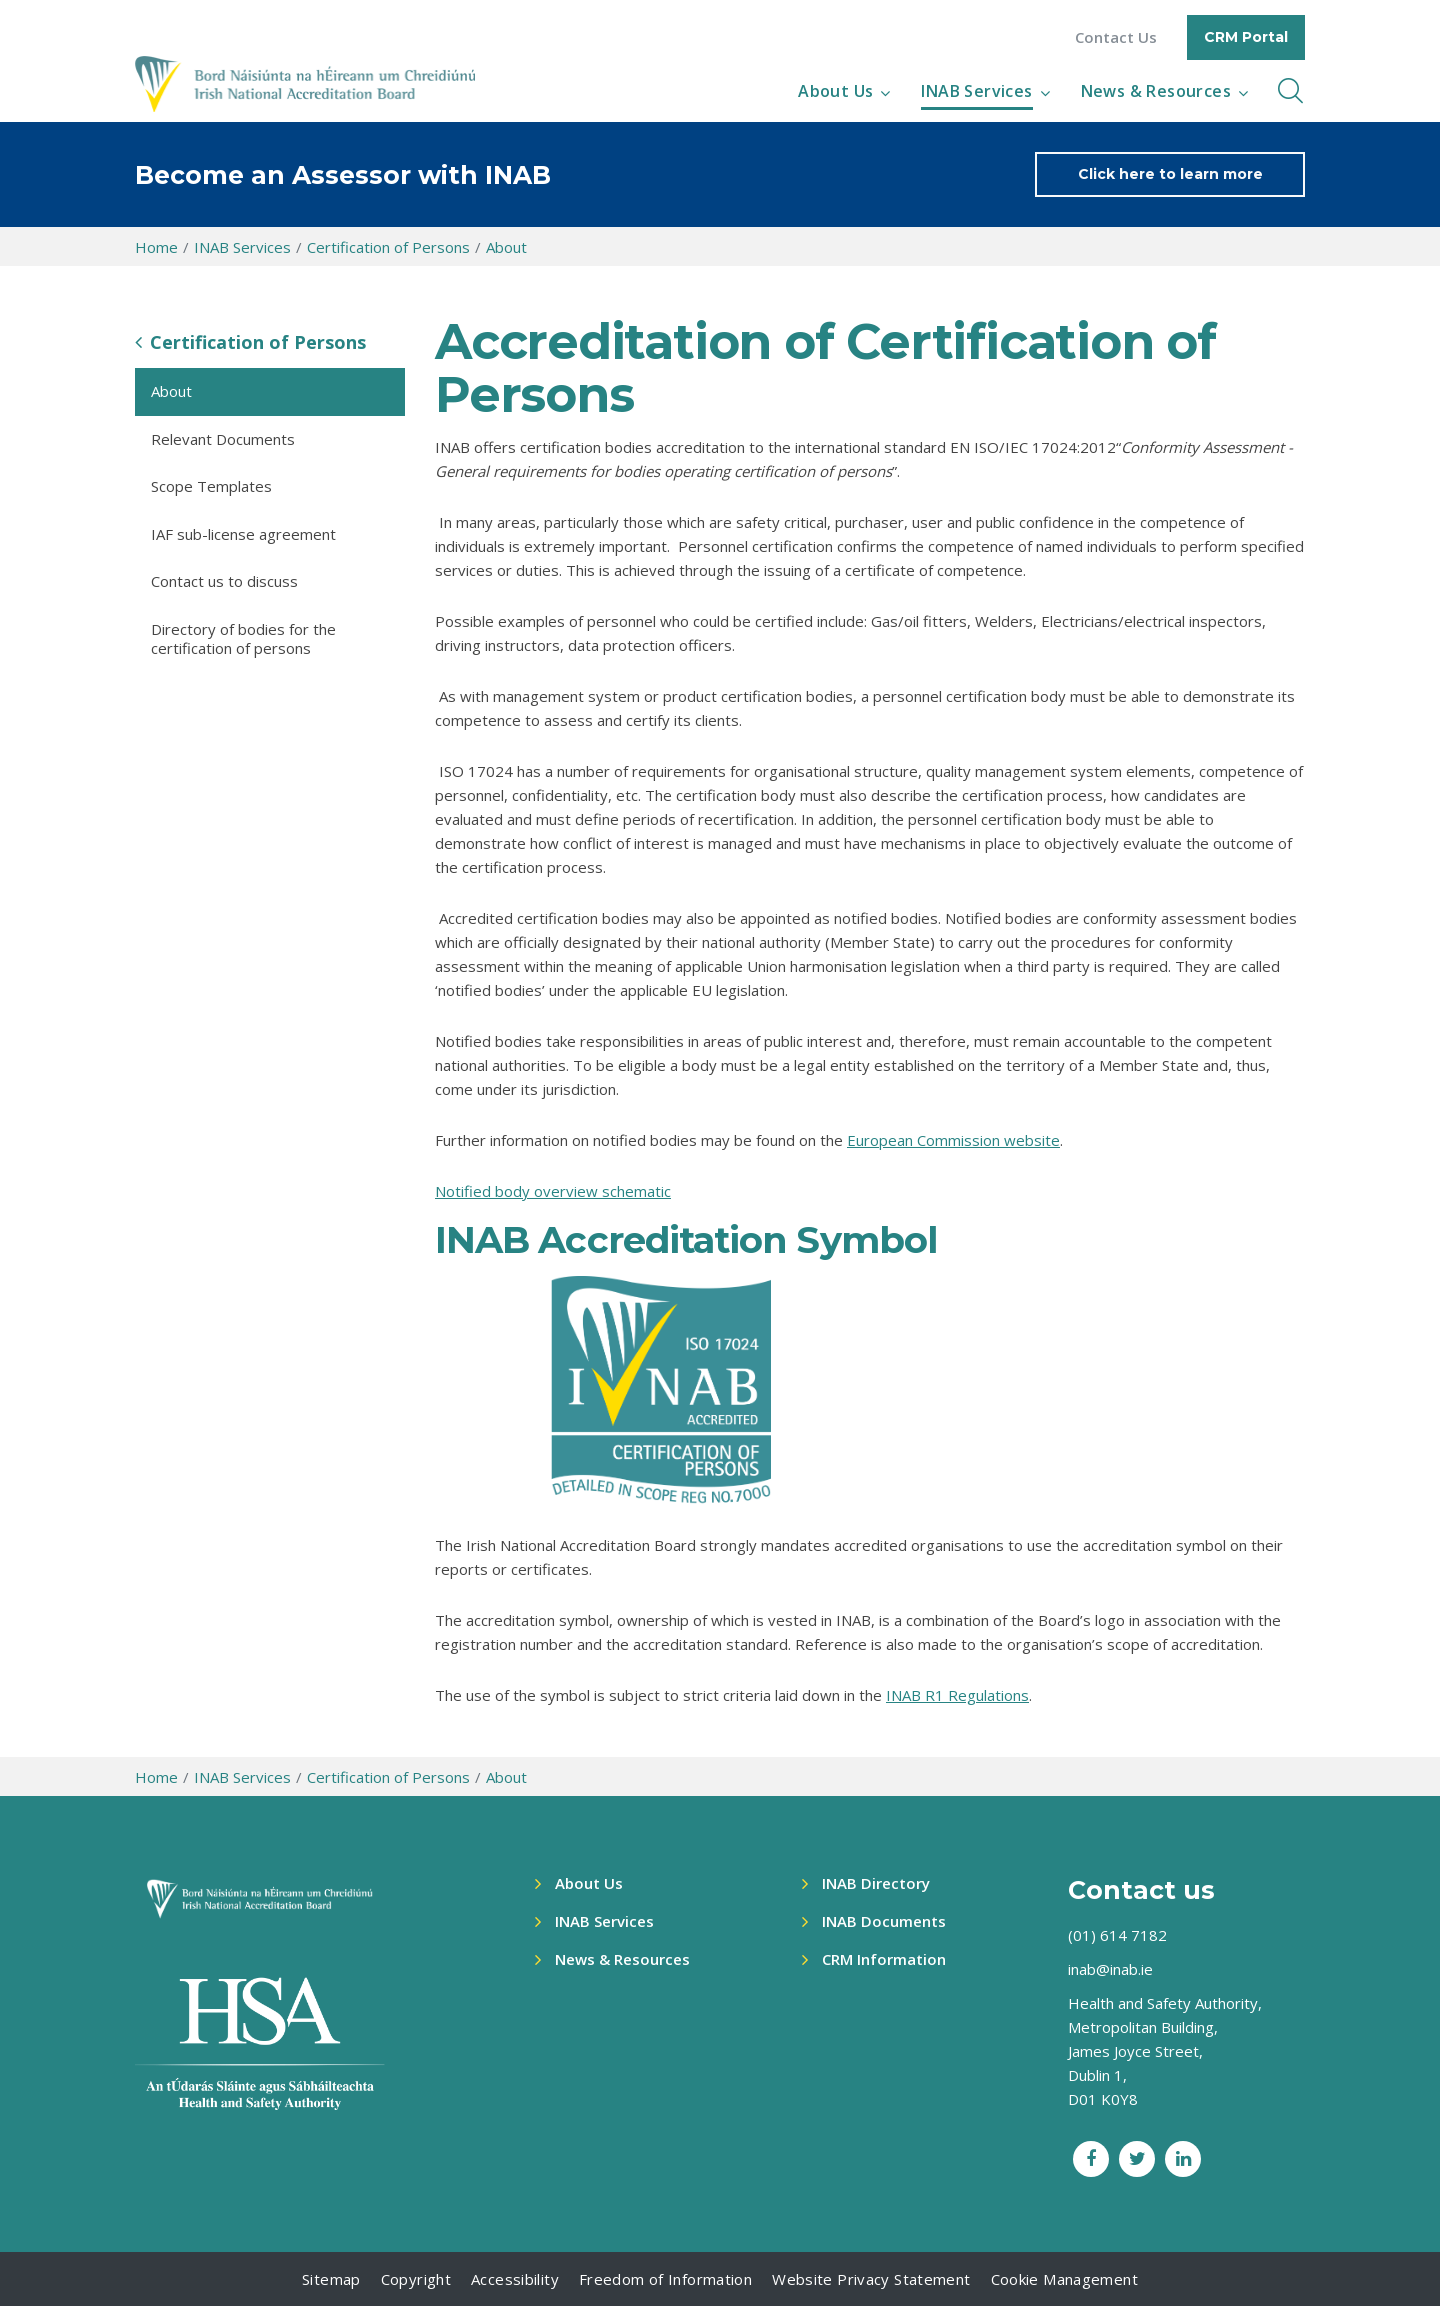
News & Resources (1156, 91)
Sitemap (331, 2279)
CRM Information (884, 1959)
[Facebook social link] (1091, 2159)
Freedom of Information (665, 2279)
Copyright (416, 2279)
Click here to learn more (1170, 174)
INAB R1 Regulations (957, 1695)
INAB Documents (884, 1921)
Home (156, 247)
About (506, 247)
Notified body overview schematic (553, 1191)
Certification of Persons (388, 247)
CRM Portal (1246, 37)
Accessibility (515, 2279)
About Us (835, 91)
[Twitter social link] (1137, 2159)
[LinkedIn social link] (1183, 2159)
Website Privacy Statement (871, 2279)
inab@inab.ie (1110, 1969)
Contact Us (1116, 37)
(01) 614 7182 (1117, 1935)
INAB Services (976, 91)
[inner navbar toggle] (1290, 91)
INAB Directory (876, 1883)
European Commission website (953, 1140)
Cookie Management (1064, 2279)
